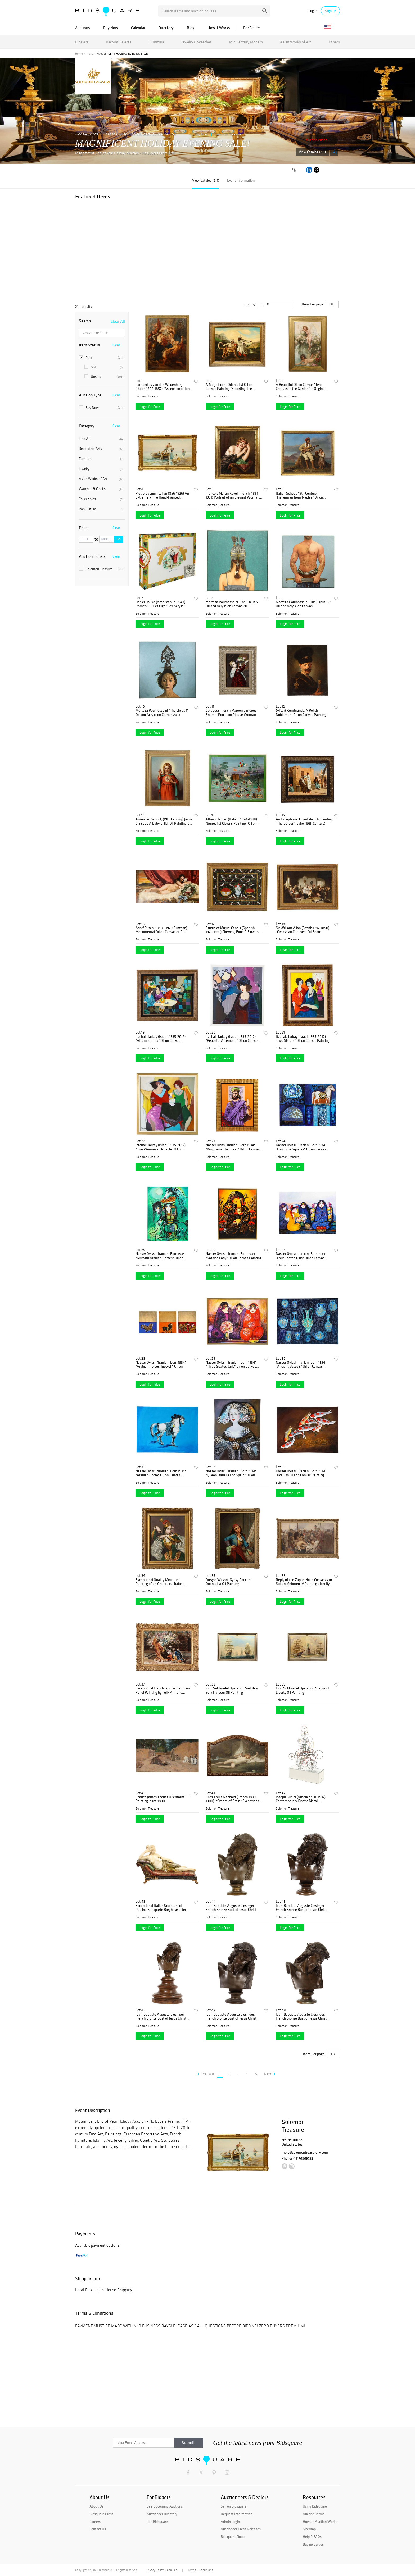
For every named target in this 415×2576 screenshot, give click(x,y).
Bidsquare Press (101, 2513)
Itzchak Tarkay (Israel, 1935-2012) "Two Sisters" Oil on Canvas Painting (303, 1039)
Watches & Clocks (101, 489)
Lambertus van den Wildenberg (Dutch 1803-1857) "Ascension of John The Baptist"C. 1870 (163, 387)
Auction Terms (313, 2513)
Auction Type (90, 395)
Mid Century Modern (246, 41)
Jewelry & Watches (197, 41)
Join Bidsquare (157, 2521)
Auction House (92, 556)
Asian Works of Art (295, 41)
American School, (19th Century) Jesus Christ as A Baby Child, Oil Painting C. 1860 (164, 821)
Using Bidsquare (315, 2506)
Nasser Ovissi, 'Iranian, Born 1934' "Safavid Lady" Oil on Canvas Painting (233, 1256)
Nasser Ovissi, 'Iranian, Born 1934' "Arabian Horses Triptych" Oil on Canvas (161, 1364)
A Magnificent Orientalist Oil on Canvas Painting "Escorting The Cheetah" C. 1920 (229, 387)
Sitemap (309, 2529)
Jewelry (101, 469)
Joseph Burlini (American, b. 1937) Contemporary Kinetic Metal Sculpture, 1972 (301, 1799)
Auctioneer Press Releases (241, 2529)
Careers (95, 2521)
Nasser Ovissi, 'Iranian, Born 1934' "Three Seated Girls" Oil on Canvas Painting (231, 1364)
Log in (312, 11)
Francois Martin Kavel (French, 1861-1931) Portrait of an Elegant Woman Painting (232, 495)
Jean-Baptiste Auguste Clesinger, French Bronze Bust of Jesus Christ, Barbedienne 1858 (232, 1908)
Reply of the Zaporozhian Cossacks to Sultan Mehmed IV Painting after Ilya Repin (304, 1582)
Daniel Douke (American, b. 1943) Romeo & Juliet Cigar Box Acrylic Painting (160, 604)
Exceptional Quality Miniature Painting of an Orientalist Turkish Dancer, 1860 (160, 1582)
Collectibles (101, 499)
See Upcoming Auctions (165, 2506)
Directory (166, 27)
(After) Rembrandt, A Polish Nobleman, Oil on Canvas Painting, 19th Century (301, 713)
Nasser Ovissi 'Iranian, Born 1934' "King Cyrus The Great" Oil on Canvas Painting (233, 1147)
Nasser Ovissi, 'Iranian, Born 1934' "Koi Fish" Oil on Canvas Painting (301, 1473)
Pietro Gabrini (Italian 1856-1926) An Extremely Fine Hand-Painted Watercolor (162, 495)
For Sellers (252, 27)
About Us (96, 2506)
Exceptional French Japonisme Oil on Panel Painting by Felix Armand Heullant (163, 1690)
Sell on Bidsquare (233, 2506)
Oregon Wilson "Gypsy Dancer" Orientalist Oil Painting (228, 1582)
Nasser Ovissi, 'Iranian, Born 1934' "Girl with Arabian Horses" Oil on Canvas (161, 1256)
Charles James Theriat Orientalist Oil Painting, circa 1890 (162, 1799)
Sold (104, 367)
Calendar (138, 27)
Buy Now (110, 27)
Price (83, 527)
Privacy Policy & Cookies (161, 2570)
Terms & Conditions (200, 2570)
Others (334, 41)
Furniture (156, 41)
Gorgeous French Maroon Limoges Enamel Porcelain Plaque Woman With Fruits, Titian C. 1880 (231, 713)
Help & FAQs (312, 2536)
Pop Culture (101, 509)
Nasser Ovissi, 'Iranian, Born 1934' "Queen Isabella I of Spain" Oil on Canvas (231, 1473)
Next (269, 2074)
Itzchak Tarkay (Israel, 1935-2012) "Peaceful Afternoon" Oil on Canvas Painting (232, 1039)
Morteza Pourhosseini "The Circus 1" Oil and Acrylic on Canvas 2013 (162, 713)
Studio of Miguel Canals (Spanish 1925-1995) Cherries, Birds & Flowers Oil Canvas (232, 930)
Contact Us (97, 2529)
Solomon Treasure (228, 134)
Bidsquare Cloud (233, 2536)
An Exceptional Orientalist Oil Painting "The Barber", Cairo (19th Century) (304, 821)
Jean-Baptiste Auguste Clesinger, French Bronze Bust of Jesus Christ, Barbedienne (302, 1908)
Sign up (330, 10)
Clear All (118, 321)
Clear (116, 344)
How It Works (219, 27)
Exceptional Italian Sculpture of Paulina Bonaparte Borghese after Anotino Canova (161, 1908)
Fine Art (81, 41)
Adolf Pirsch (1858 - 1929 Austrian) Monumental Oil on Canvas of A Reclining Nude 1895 (161, 930)
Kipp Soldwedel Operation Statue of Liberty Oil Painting (303, 1690)
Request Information (236, 2513)
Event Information (241, 180)
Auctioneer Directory (162, 2513)
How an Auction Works (320, 2521)
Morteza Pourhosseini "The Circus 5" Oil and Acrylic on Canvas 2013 (232, 604)
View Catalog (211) (312, 151)
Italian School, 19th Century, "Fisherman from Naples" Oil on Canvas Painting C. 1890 (299, 495)
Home (79, 54)
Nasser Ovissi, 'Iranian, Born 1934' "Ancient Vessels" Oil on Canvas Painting (301, 1364)
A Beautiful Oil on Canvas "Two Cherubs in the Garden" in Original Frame (300, 387)
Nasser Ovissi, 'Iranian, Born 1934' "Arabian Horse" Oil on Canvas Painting (161, 1473)
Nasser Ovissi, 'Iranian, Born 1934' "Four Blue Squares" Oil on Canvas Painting (301, 1147)
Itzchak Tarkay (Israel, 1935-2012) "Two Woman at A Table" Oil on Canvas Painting (161, 1147)
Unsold (104, 376)
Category (86, 425)
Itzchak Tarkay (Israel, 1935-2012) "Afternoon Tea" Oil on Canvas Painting (161, 1039)
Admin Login (230, 2521)
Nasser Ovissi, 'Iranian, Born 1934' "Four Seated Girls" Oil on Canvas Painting (301, 1256)
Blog (190, 27)
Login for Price (149, 406)
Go (119, 539)
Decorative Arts (118, 41)
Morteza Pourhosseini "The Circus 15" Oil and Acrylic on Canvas (303, 604)
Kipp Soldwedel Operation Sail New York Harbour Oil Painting (232, 1690)
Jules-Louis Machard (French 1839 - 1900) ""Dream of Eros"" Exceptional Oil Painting (233, 1799)
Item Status (89, 345)
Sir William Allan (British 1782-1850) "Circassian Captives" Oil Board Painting (302, 930)
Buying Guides (313, 2544)
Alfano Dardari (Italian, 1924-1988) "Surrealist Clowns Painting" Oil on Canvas (231, 821)
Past (90, 54)
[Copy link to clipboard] (294, 170)
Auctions (82, 27)
